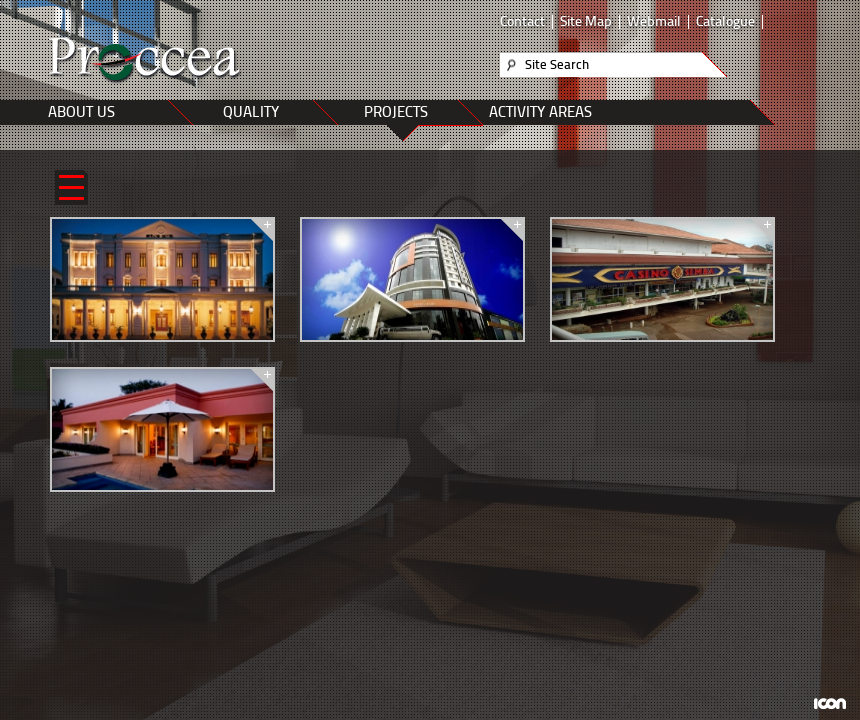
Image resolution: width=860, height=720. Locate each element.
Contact (522, 22)
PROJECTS (396, 112)
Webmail (654, 22)
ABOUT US (81, 112)
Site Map (586, 22)
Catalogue (725, 22)
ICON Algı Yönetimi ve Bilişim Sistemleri (829, 703)
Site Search (557, 64)
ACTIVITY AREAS (540, 112)
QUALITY (251, 112)
